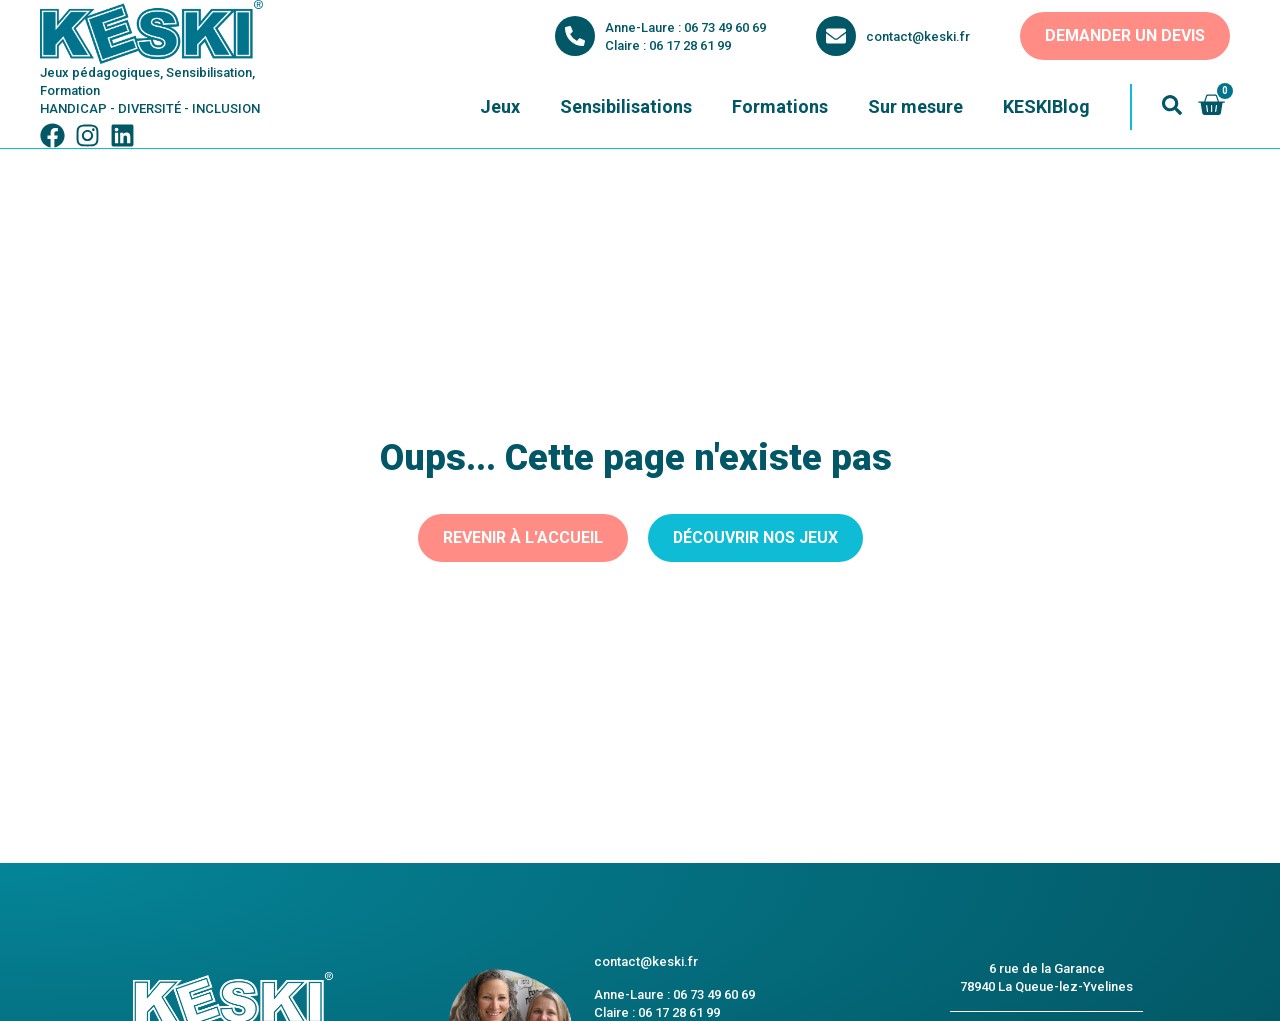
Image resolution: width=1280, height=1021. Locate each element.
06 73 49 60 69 (725, 27)
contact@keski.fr (918, 36)
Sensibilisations (626, 106)
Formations (780, 106)
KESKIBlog (1046, 106)
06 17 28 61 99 (690, 45)
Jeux (500, 106)
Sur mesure (915, 106)
